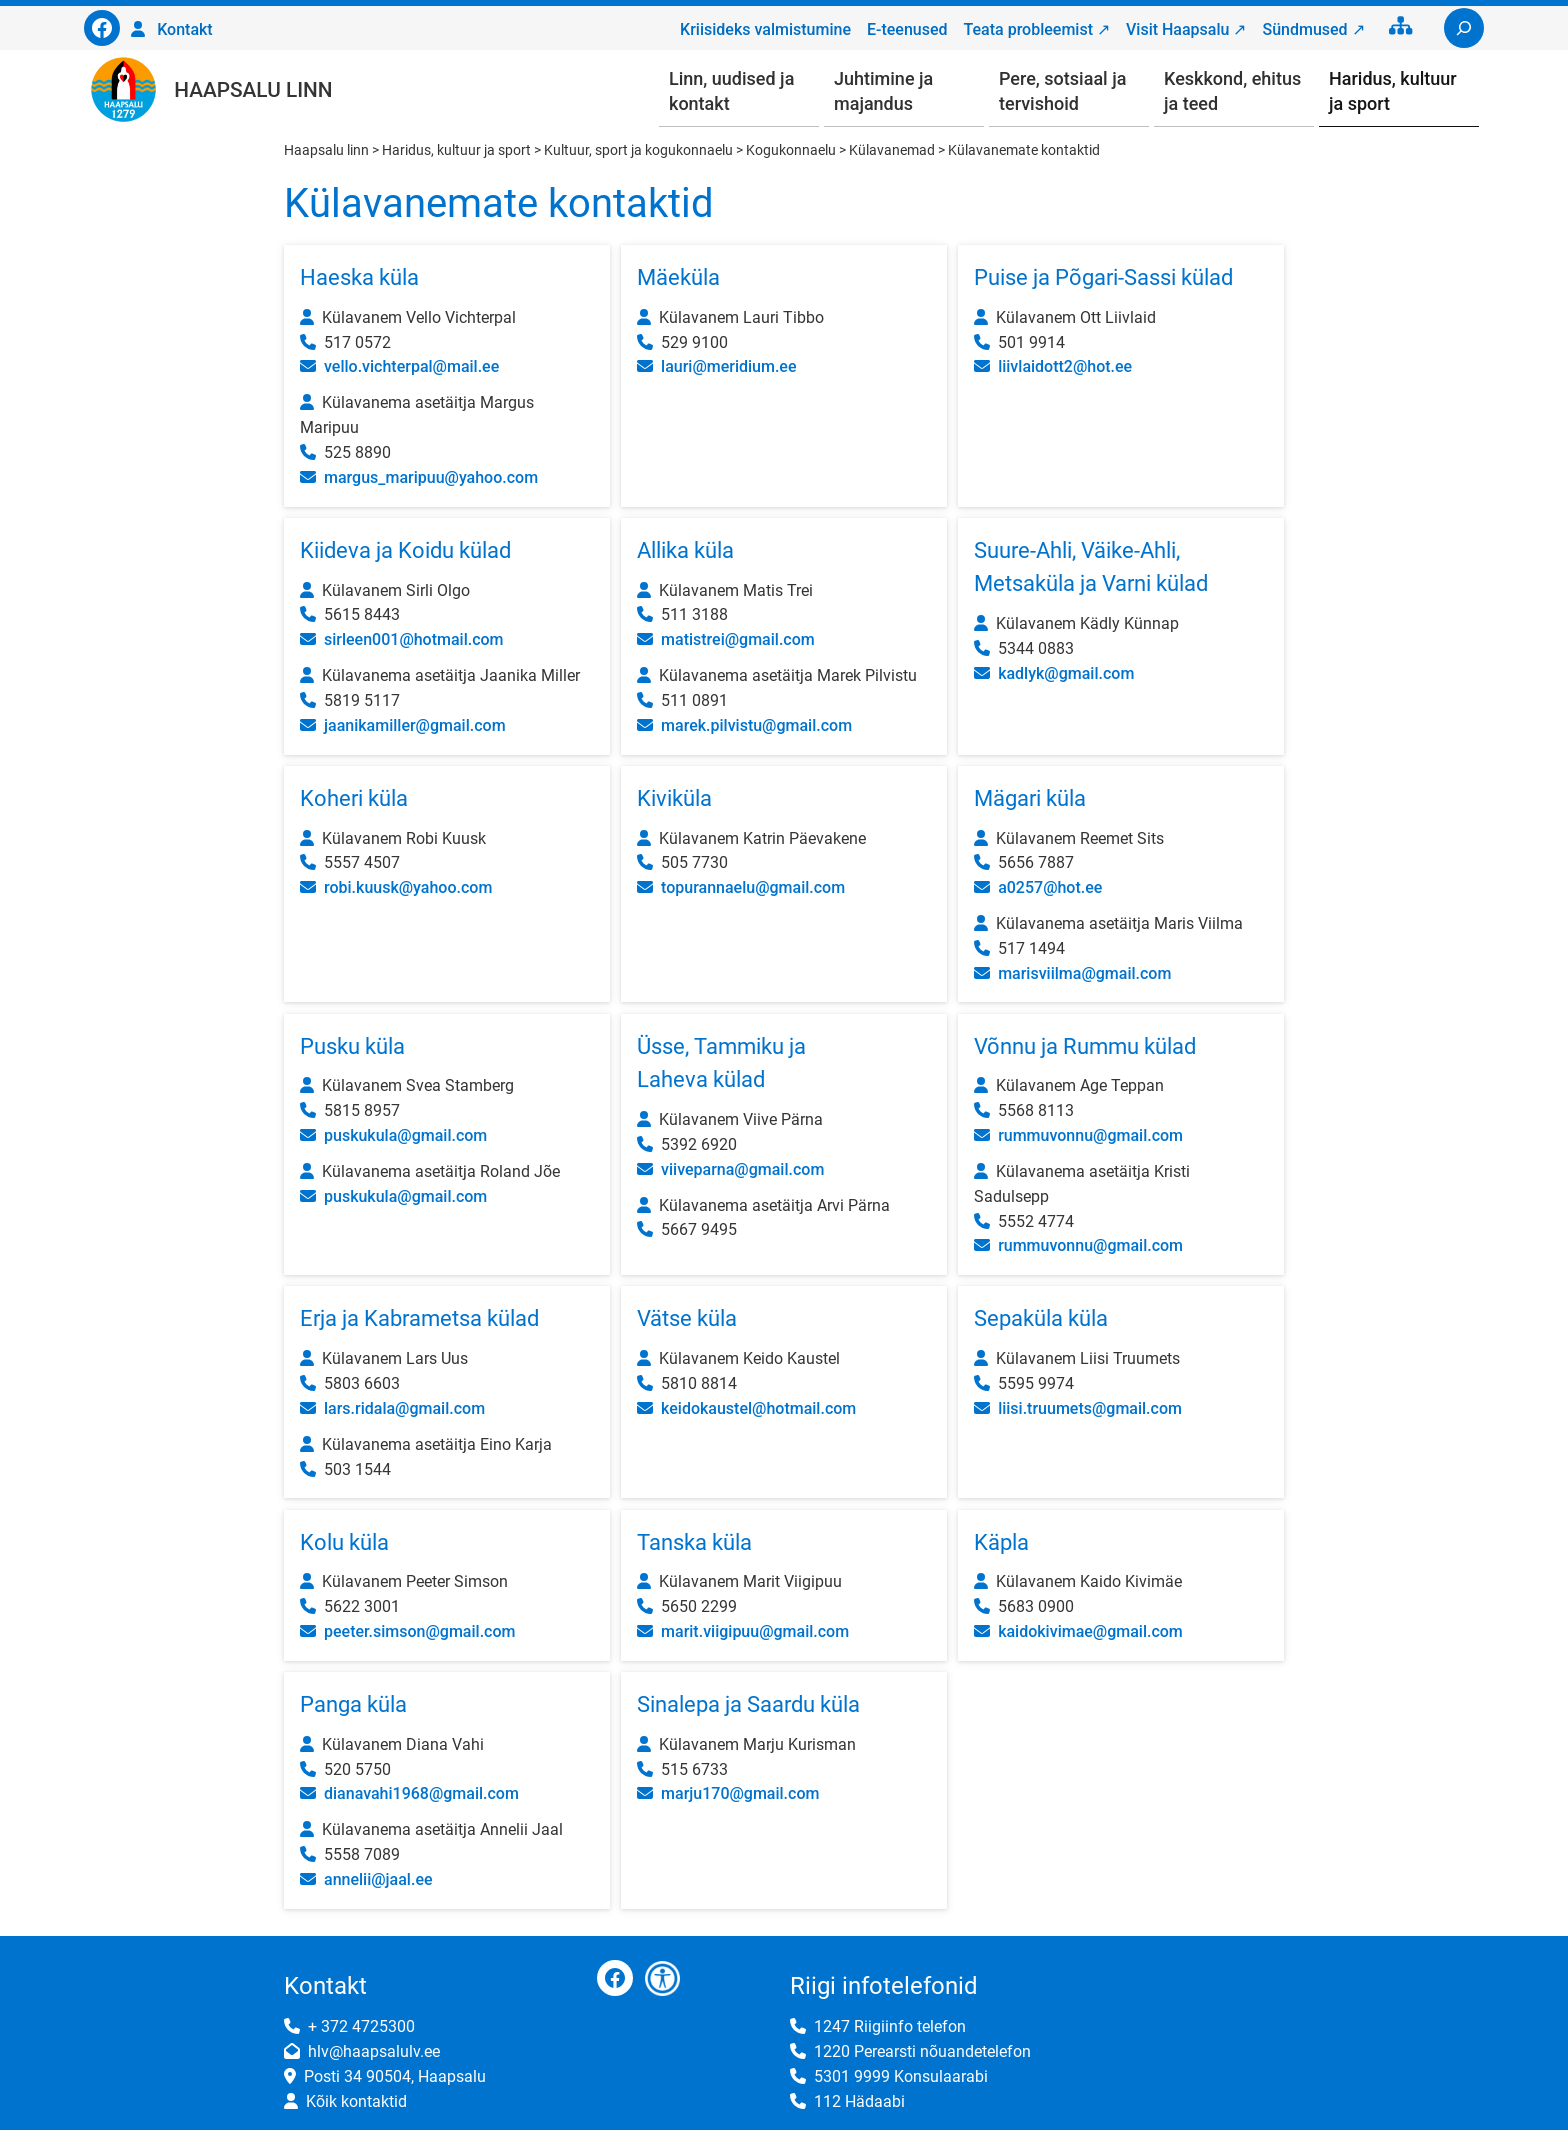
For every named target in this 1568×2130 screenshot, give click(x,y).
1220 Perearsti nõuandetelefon (922, 2051)
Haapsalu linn (253, 90)
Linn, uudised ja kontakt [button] (731, 91)
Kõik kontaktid (356, 2101)
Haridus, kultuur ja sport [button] (1393, 91)
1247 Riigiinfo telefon (890, 2026)
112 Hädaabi (859, 2101)
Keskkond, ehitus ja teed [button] (1232, 91)
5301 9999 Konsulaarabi (901, 2076)
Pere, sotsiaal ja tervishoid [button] (1062, 91)
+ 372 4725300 (361, 2026)
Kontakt (185, 29)
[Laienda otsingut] (1464, 28)
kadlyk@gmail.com (1066, 673)
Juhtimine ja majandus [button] (883, 91)
